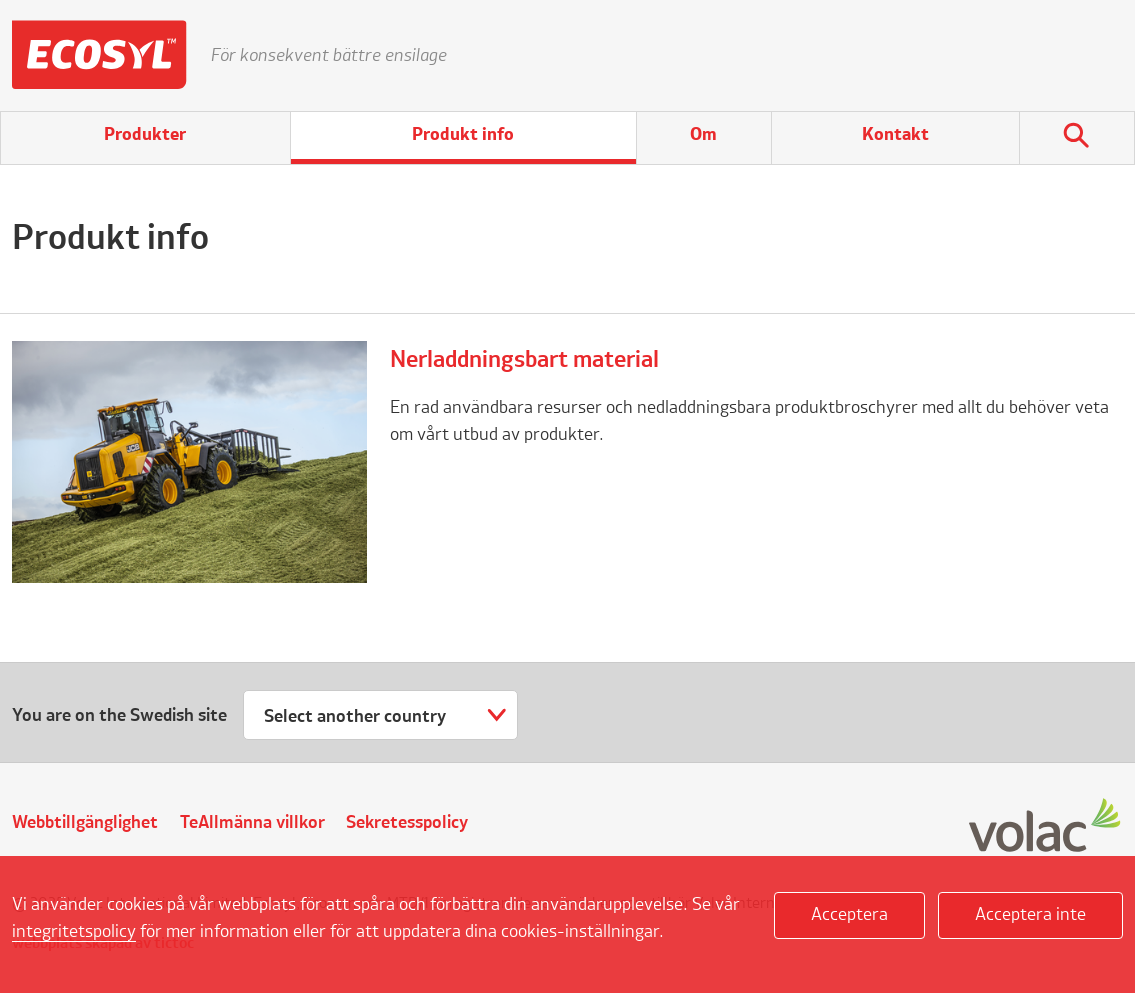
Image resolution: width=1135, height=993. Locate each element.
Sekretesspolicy (407, 823)
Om (703, 135)
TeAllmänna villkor (252, 823)
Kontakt (895, 135)
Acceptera (849, 915)
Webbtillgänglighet (85, 823)
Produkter (145, 135)
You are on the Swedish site (119, 716)
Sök (1077, 138)
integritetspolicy (74, 932)
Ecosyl (99, 55)
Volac (1046, 826)
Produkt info (463, 135)
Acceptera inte (1030, 915)
